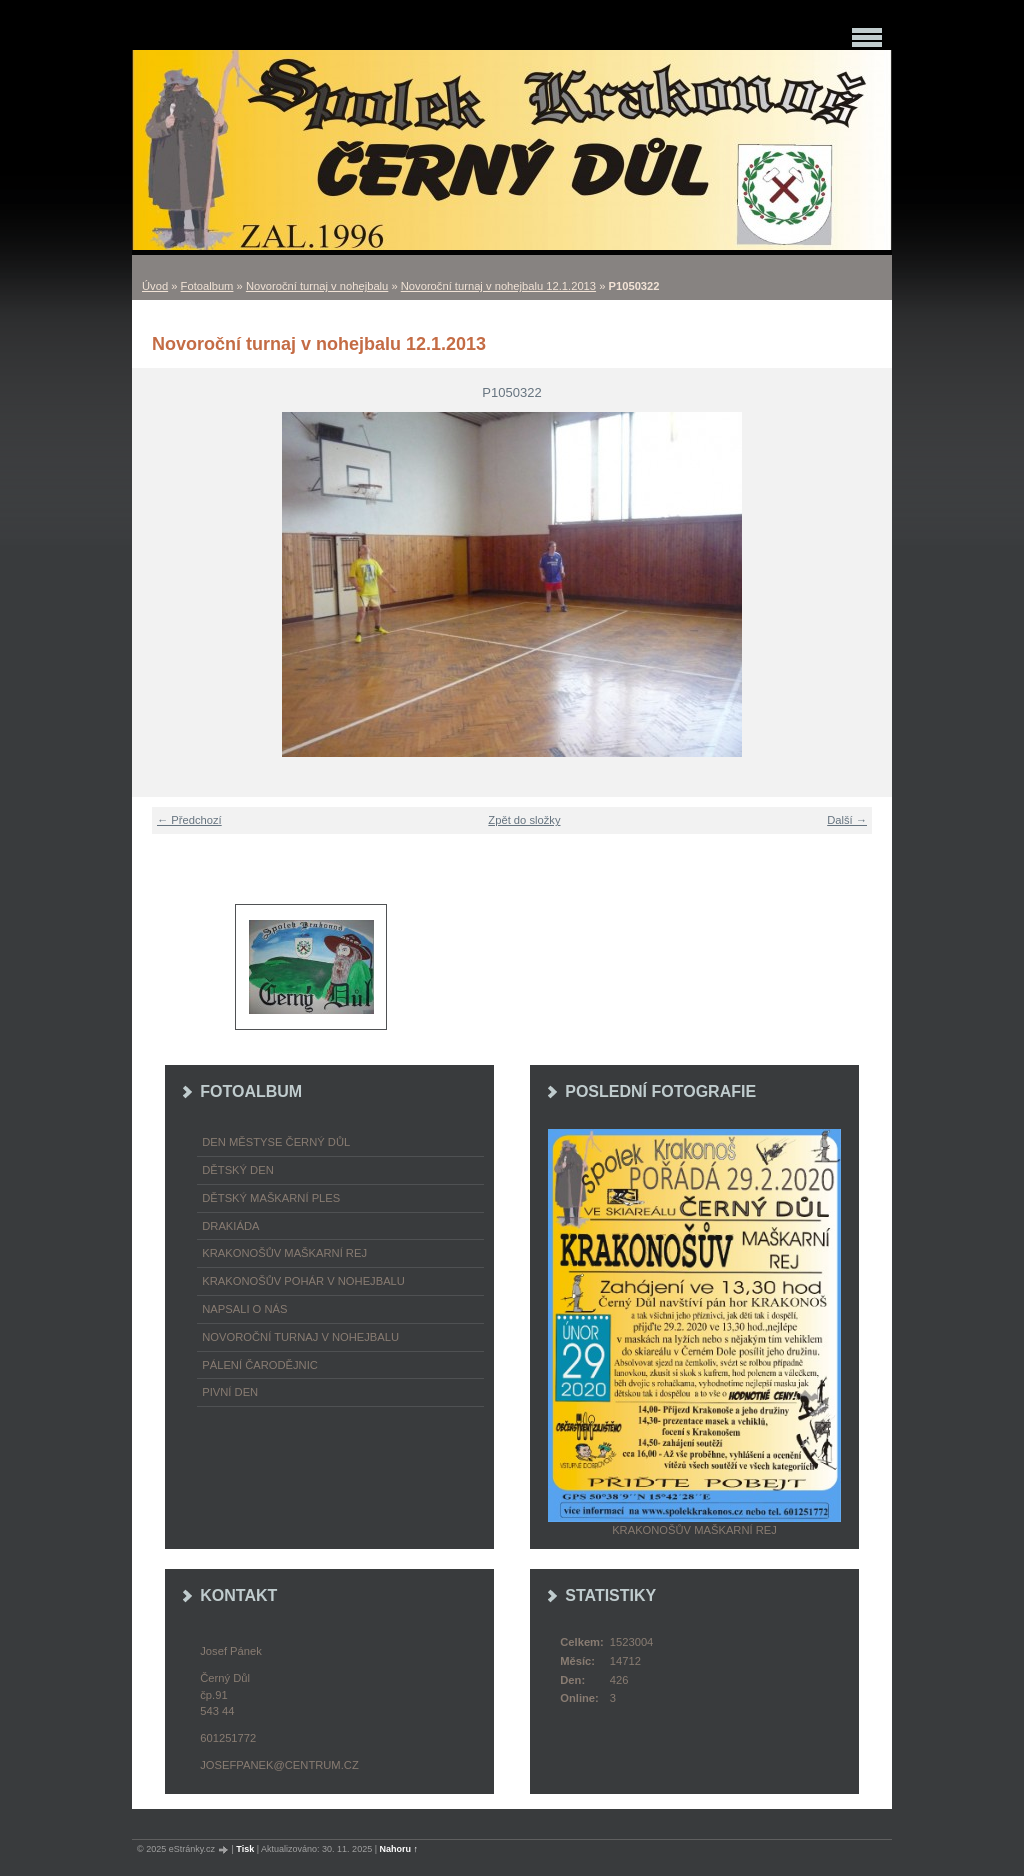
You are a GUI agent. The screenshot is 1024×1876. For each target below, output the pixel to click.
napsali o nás (244, 1309)
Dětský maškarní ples (271, 1198)
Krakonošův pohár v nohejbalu (303, 1281)
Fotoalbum (207, 286)
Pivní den (230, 1392)
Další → (847, 820)
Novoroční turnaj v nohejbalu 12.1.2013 (498, 286)
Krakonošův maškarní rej (284, 1253)
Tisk (245, 1849)
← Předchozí (189, 820)
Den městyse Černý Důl (276, 1142)
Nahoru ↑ (399, 1849)
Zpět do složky (524, 820)
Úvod (155, 286)
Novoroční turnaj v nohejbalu (317, 286)
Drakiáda (230, 1226)
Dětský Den (238, 1170)
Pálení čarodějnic (260, 1365)
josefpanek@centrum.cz (279, 1765)
